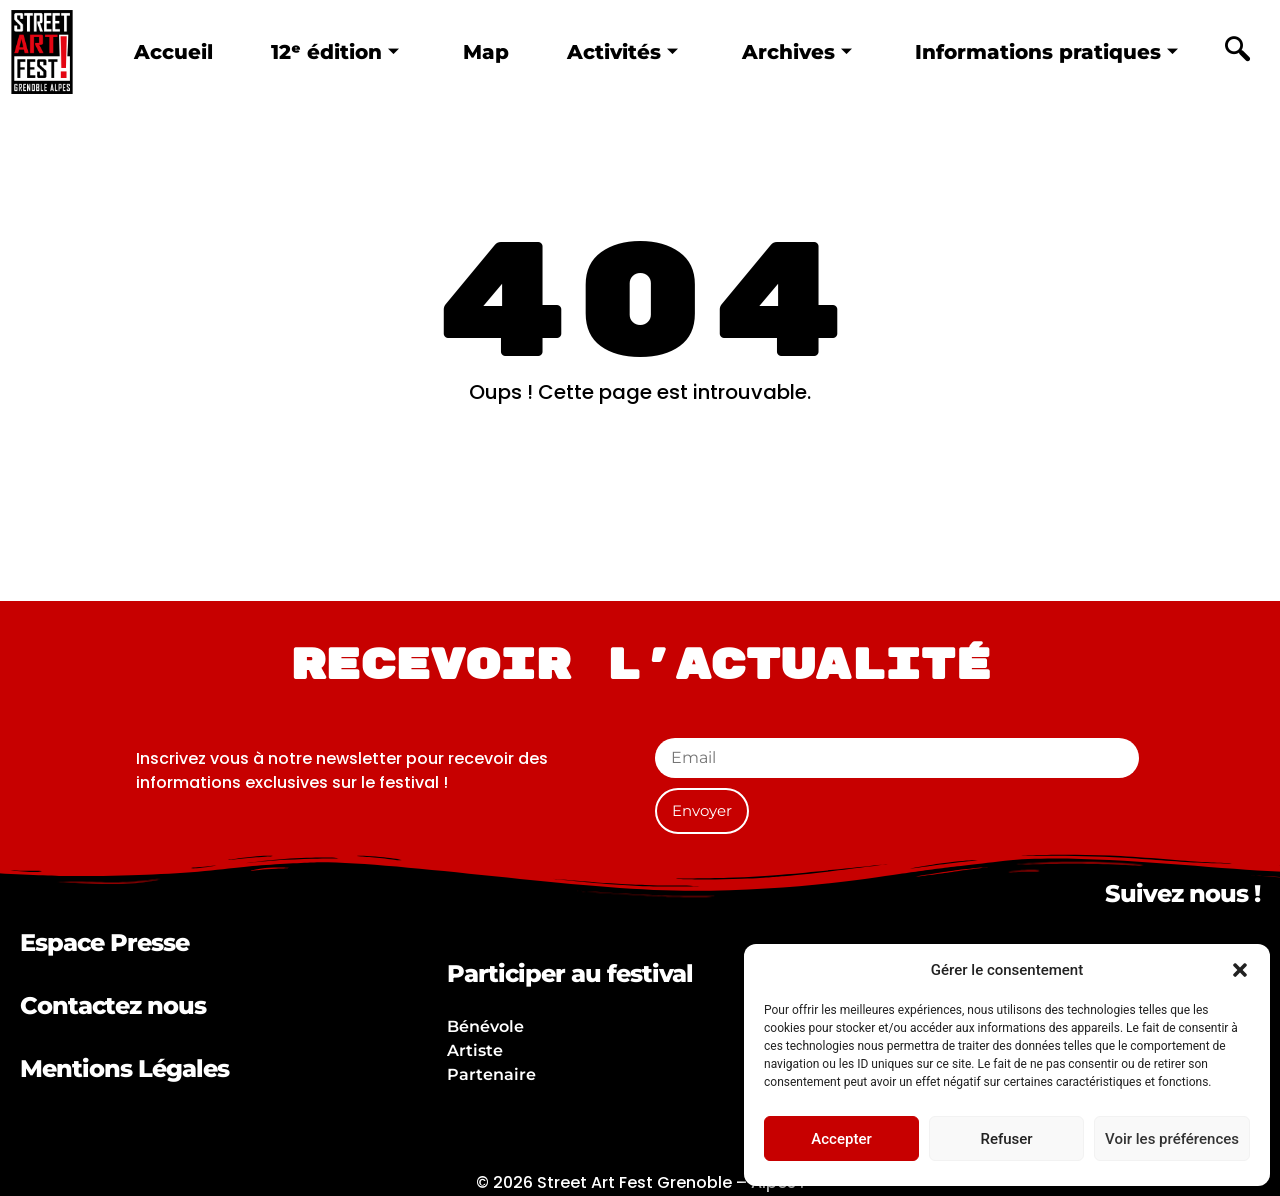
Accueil (170, 50)
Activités (622, 50)
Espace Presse (104, 942)
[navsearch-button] (1237, 52)
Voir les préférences (1172, 1139)
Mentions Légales (124, 1068)
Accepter (841, 1139)
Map (485, 50)
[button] (1240, 970)
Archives (798, 50)
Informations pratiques (1049, 50)
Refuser (1006, 1139)
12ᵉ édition (333, 50)
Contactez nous (113, 1005)
